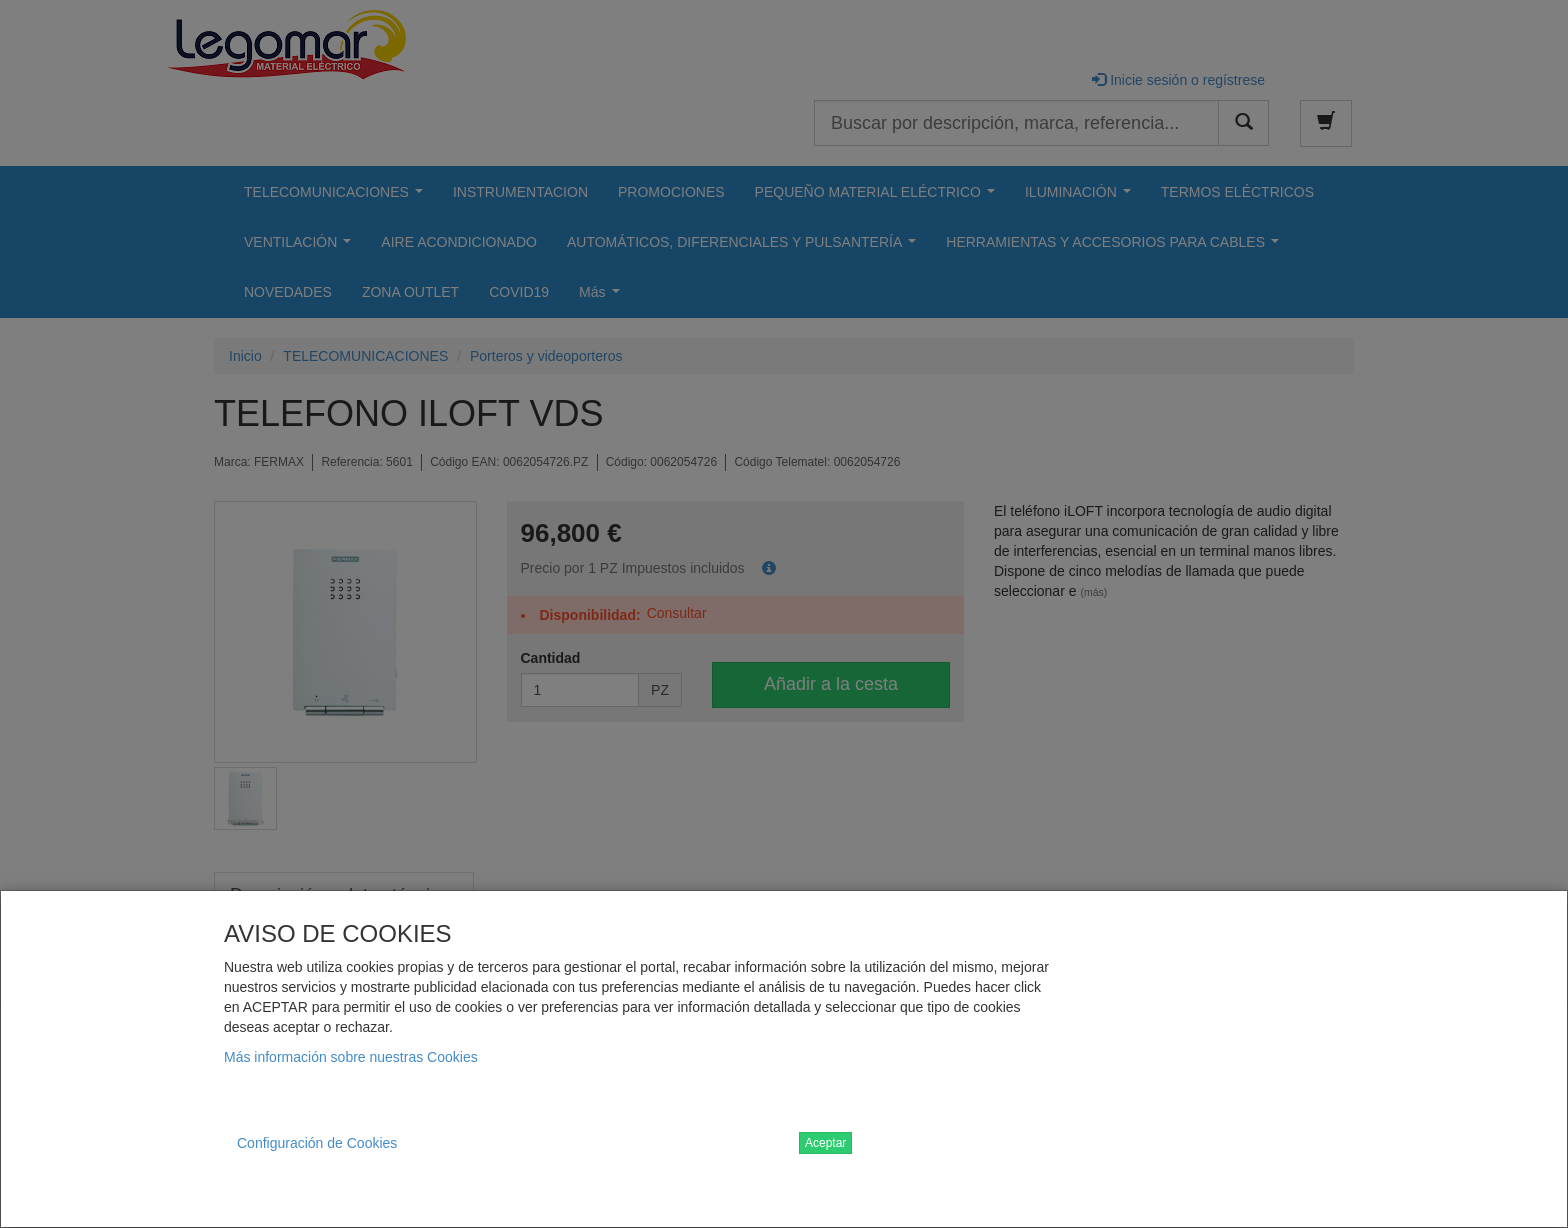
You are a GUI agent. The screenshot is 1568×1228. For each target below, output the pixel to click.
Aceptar (825, 1143)
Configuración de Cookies (317, 1143)
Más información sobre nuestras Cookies (351, 1057)
